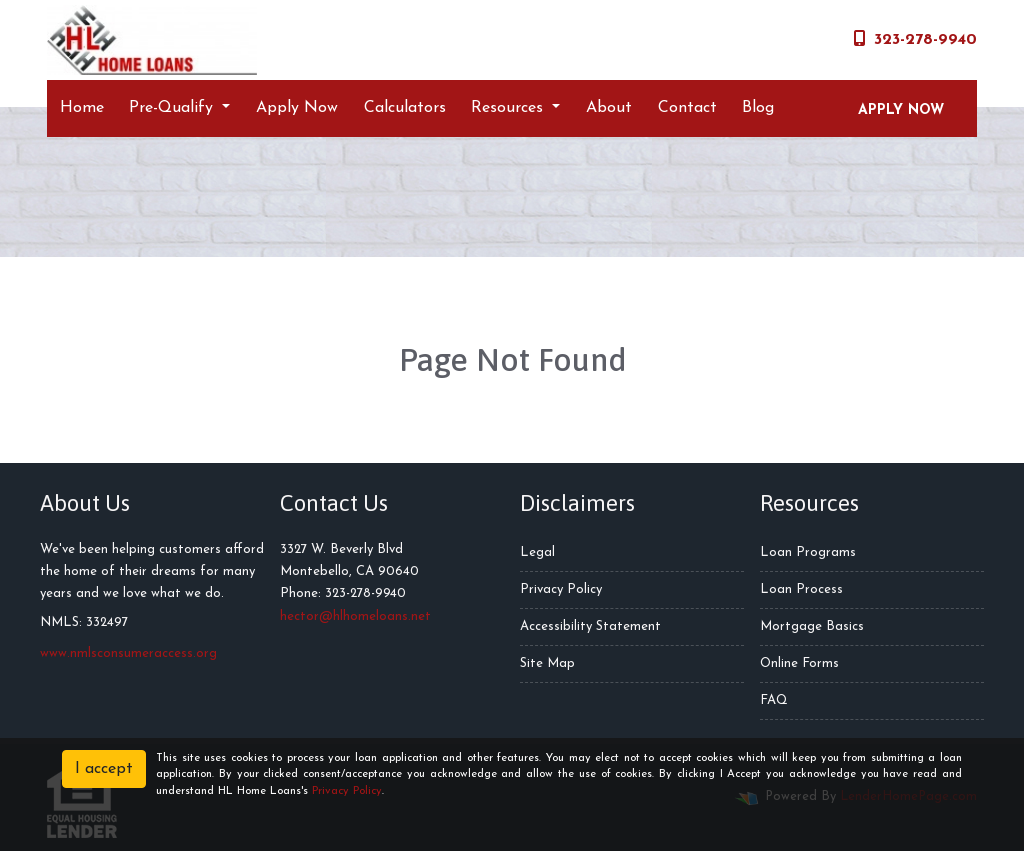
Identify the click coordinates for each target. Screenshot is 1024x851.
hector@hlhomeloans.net (355, 616)
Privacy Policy (561, 589)
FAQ (774, 700)
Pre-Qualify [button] (173, 108)
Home (82, 108)
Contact (687, 108)
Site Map (547, 663)
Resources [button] (509, 108)
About (609, 108)
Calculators (405, 108)
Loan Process (801, 589)
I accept (104, 769)
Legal (537, 552)
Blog (758, 108)
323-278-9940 (915, 39)
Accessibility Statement (590, 626)
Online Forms (799, 663)
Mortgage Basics (812, 626)
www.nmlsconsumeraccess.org (128, 653)
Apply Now (297, 108)
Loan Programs (808, 552)
